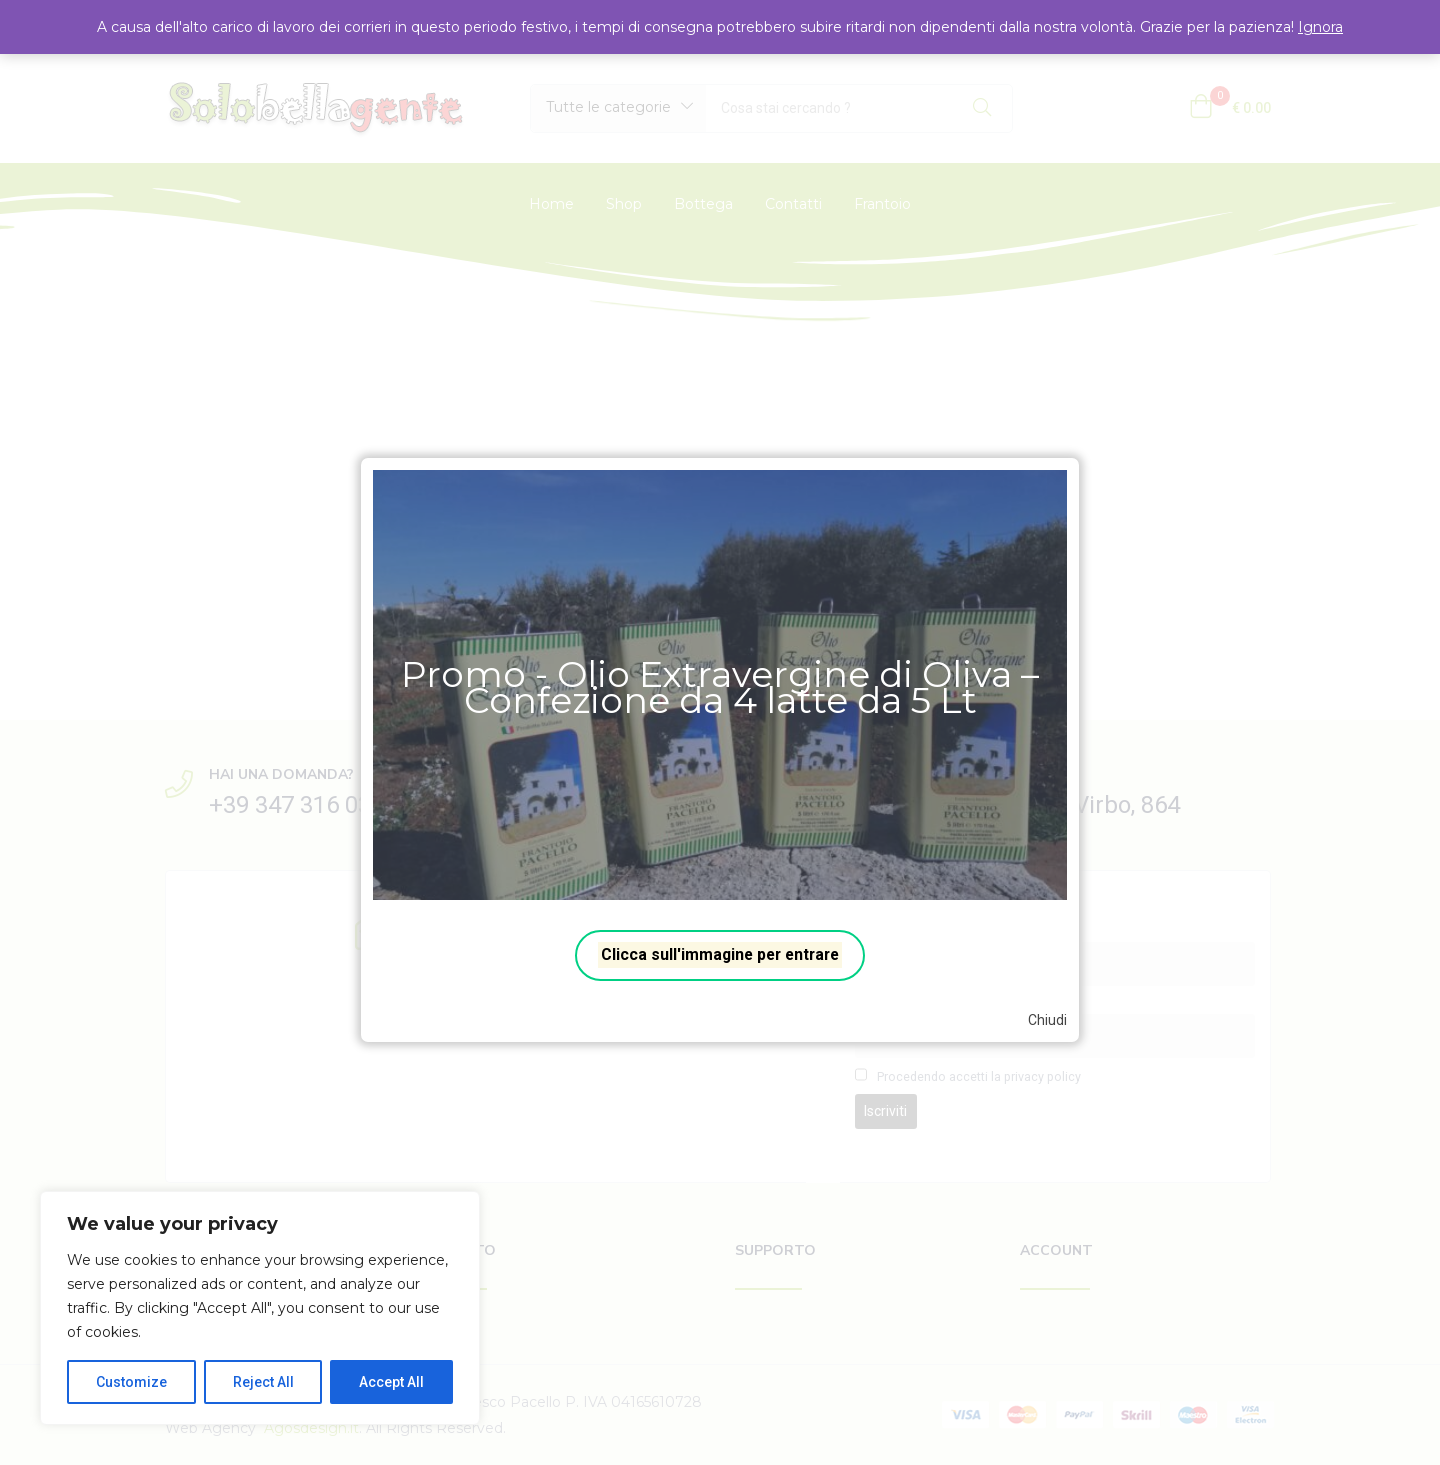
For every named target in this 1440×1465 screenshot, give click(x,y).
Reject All (263, 1382)
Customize (131, 1382)
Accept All (391, 1382)
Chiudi (1047, 1020)
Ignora (1320, 27)
